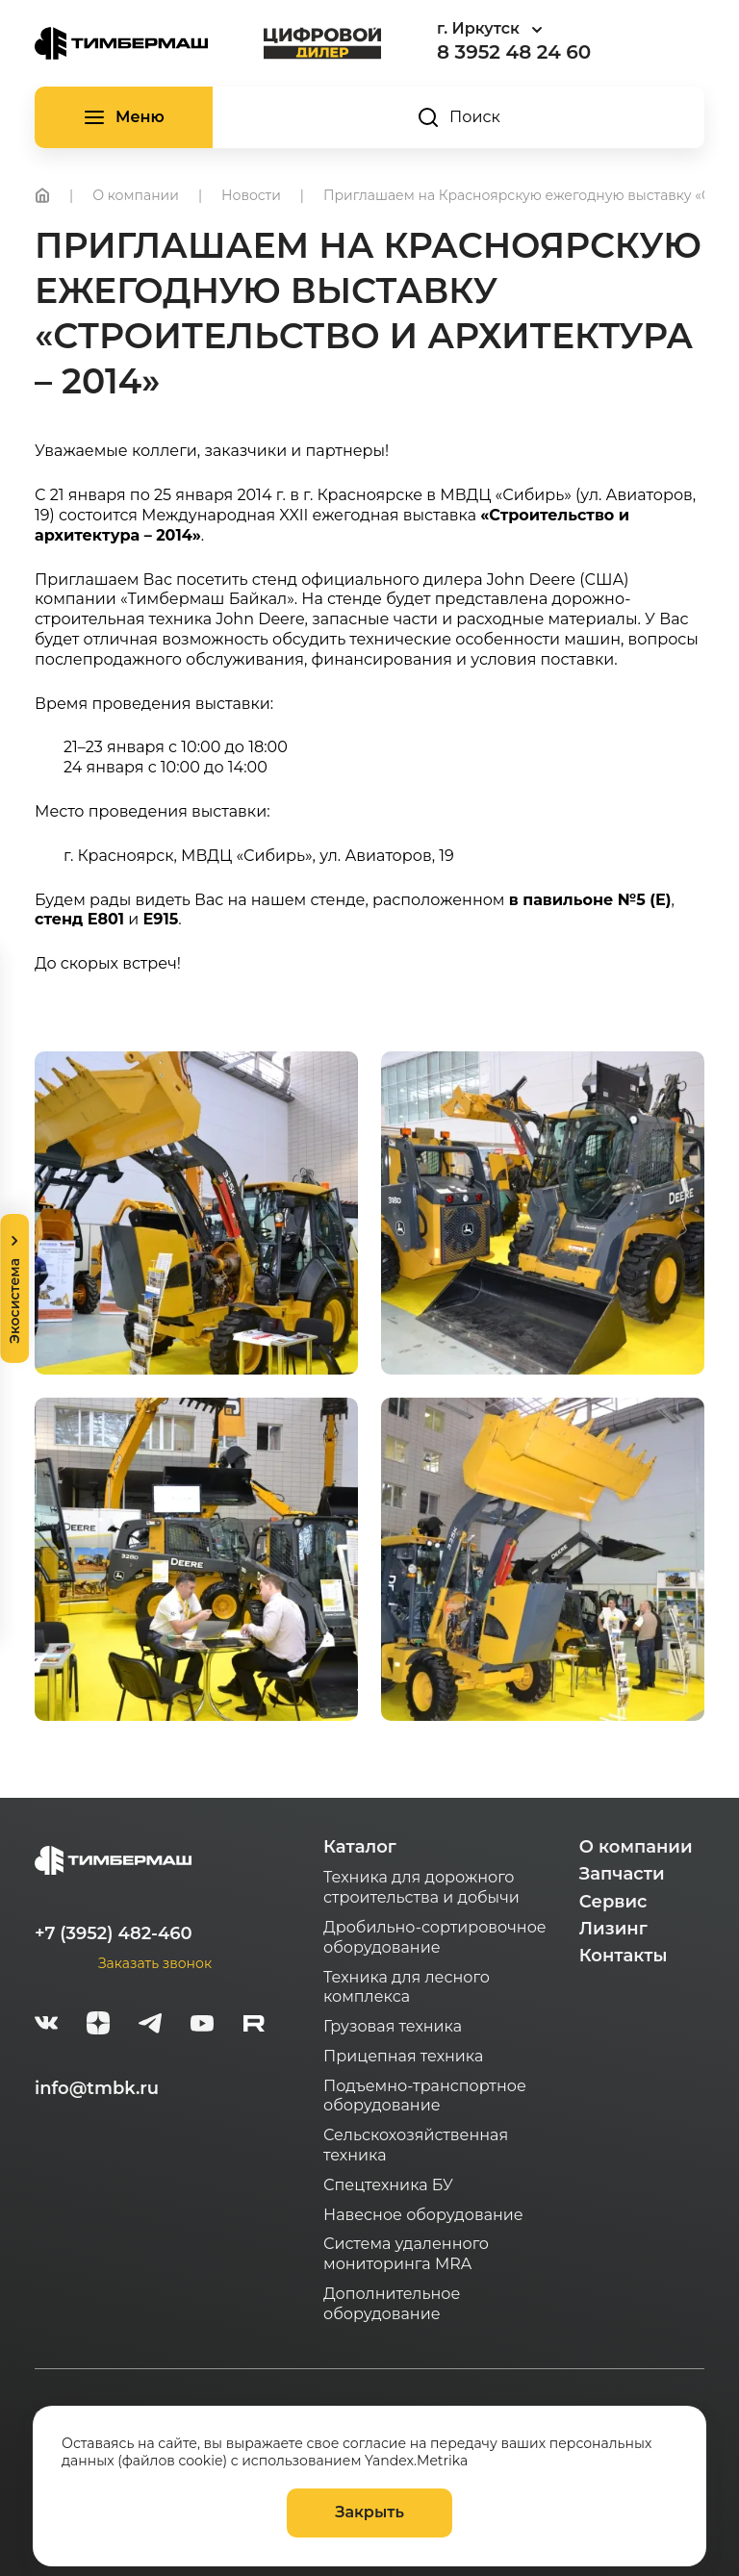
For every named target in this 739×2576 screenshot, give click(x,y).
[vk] (46, 2025)
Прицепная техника (403, 2056)
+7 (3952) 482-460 (113, 1933)
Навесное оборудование (423, 2215)
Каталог (359, 1846)
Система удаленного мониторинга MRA (406, 2254)
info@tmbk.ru (97, 2088)
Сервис (613, 1901)
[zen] (98, 2025)
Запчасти (622, 1873)
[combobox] (543, 29)
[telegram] (150, 2025)
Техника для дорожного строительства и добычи (421, 1887)
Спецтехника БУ (388, 2185)
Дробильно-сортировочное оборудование (435, 1937)
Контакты (623, 1955)
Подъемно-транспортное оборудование (424, 2096)
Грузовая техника (392, 2026)
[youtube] (202, 2025)
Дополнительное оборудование (391, 2304)
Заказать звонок (155, 1963)
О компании (636, 1846)
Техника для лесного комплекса (406, 1987)
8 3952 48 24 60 (514, 51)
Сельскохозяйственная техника (415, 2145)
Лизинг (613, 1928)
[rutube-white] (254, 2025)
